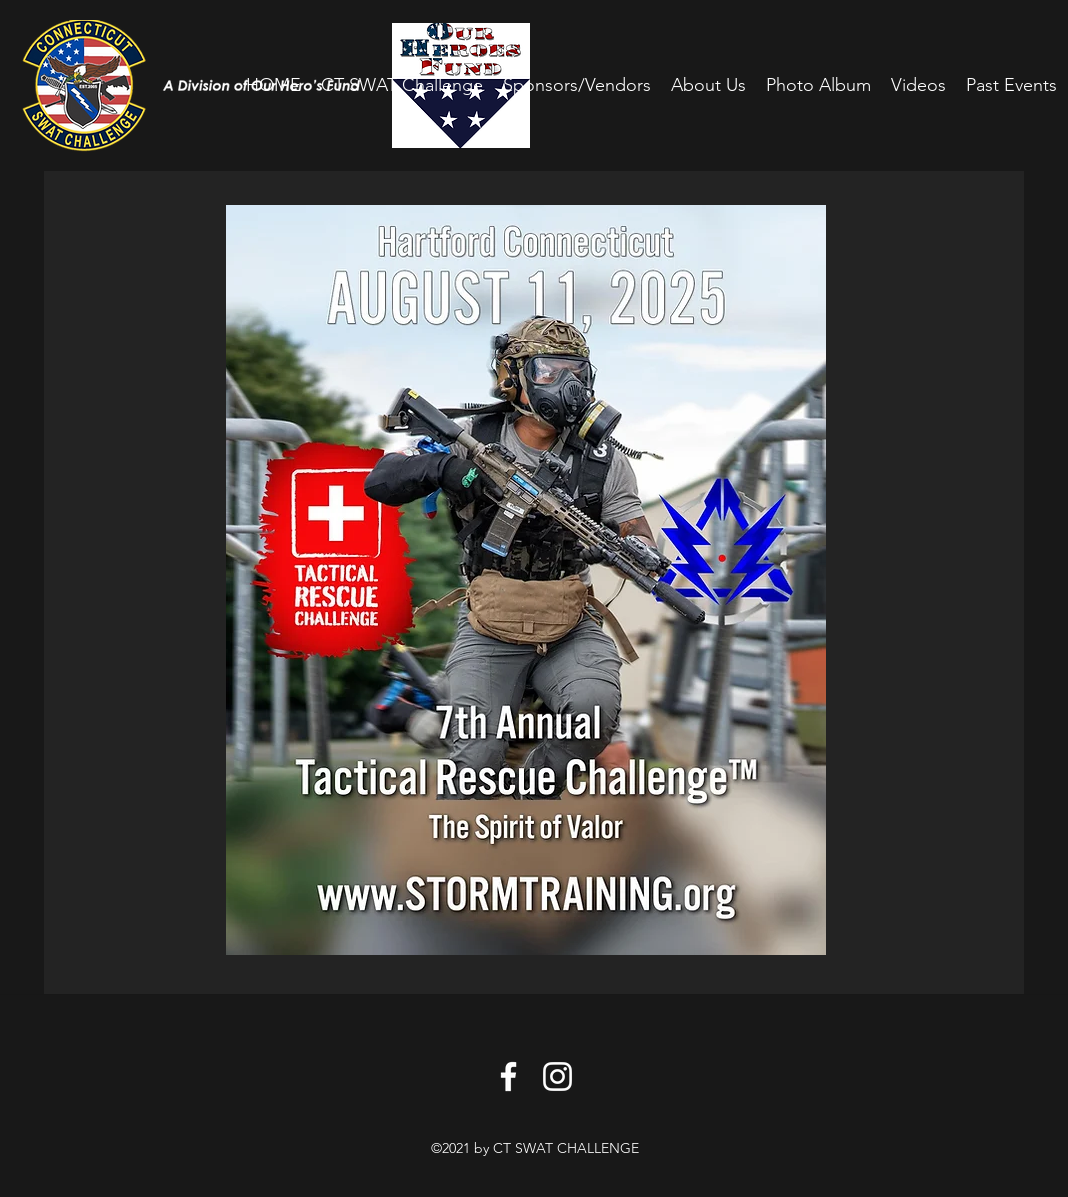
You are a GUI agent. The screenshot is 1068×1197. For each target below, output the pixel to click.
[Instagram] (557, 1076)
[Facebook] (508, 1076)
